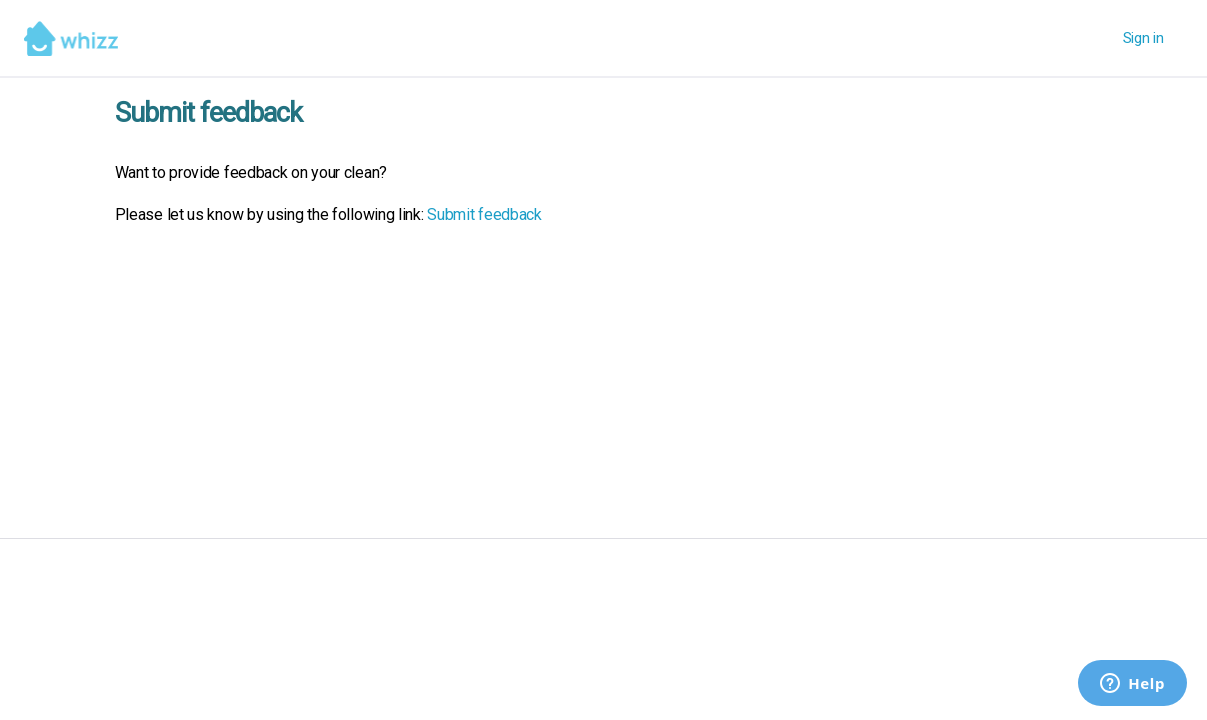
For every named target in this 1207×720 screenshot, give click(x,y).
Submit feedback (484, 214)
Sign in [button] (1143, 38)
